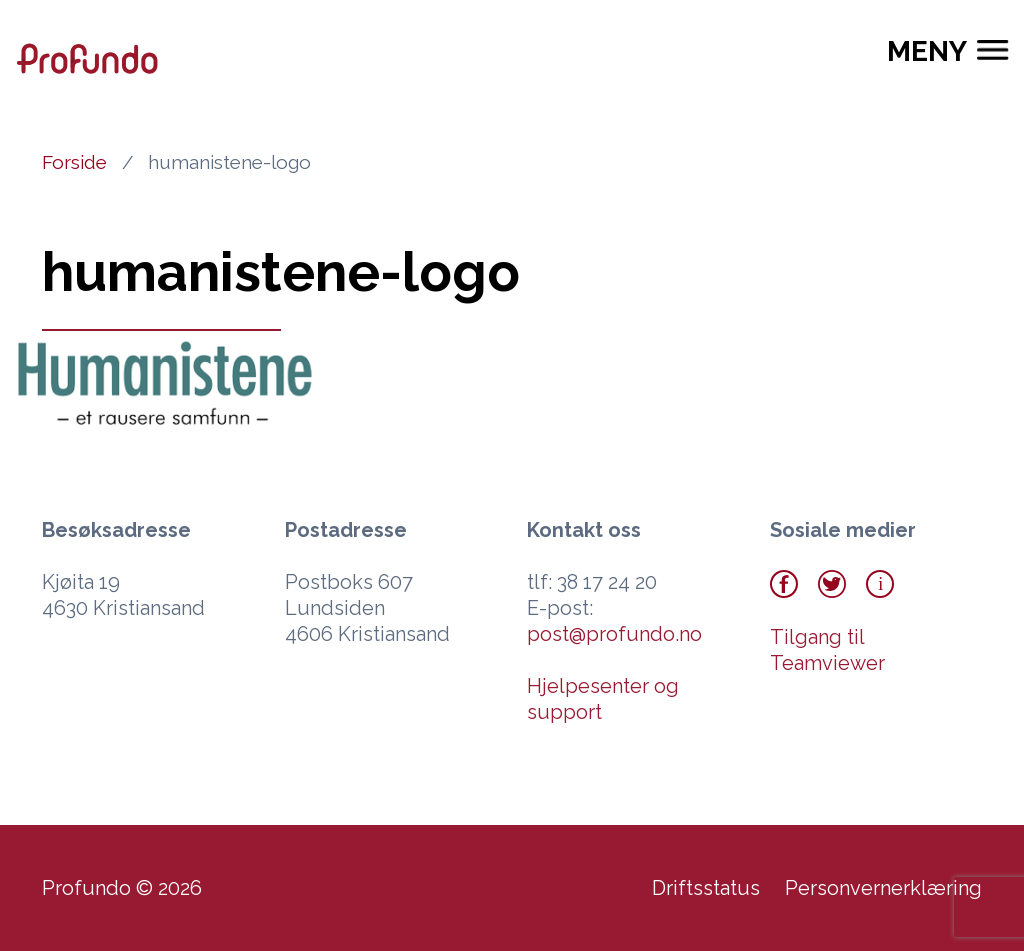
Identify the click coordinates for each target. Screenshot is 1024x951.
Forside (74, 162)
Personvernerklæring (883, 888)
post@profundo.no (614, 634)
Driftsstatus (706, 888)
